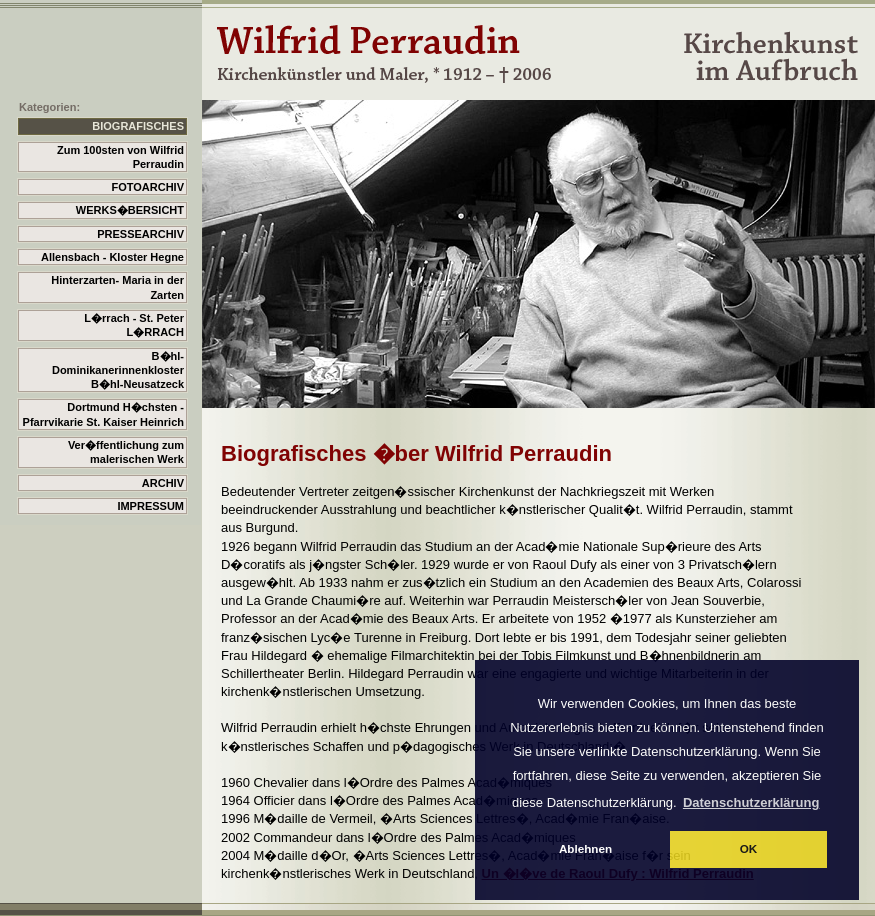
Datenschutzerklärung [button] (751, 802)
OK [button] (749, 848)
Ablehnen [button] (585, 848)
